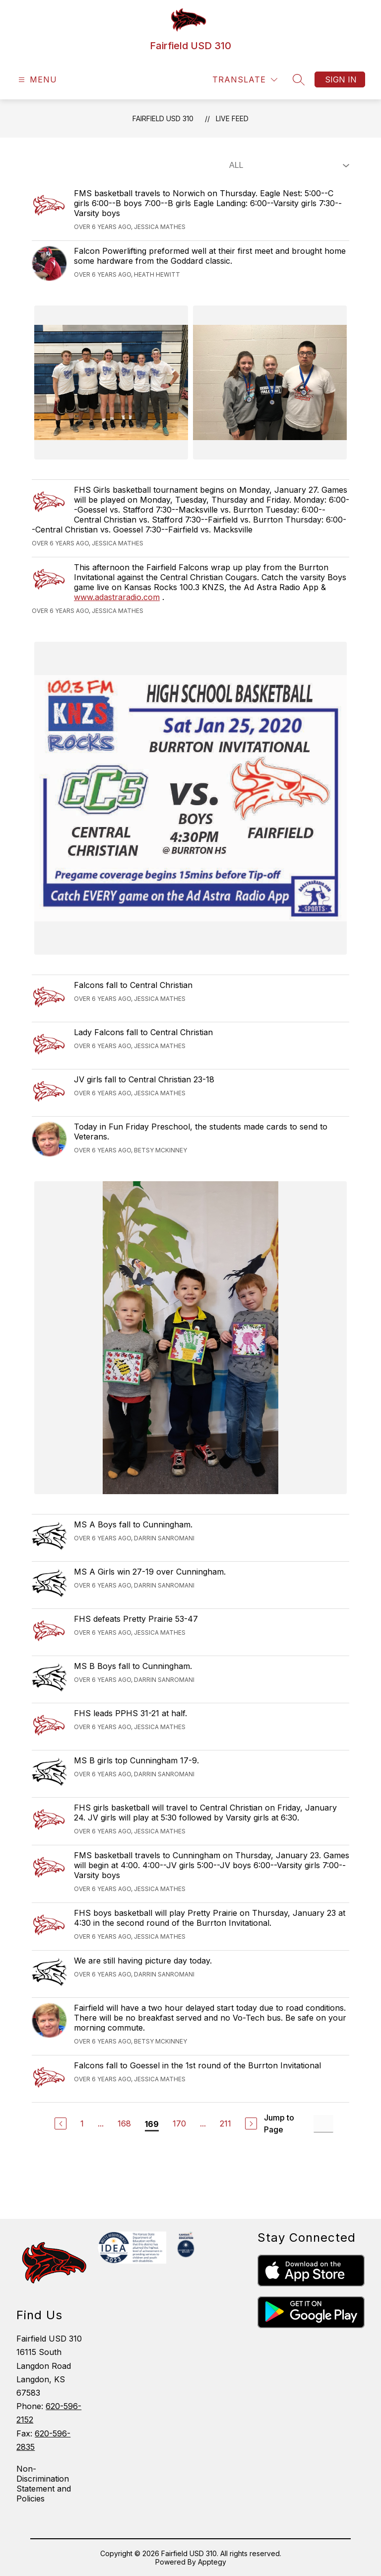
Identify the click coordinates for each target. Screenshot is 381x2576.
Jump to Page (279, 2123)
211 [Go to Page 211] (225, 2123)
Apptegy (212, 2562)
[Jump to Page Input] (323, 2123)
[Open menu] (36, 80)
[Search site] (299, 79)
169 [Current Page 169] (152, 2124)
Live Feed (232, 118)
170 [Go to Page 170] (179, 2123)
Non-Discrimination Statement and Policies (43, 2483)
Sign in (341, 79)
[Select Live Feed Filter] (287, 165)
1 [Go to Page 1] (82, 2123)
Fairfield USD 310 (162, 118)
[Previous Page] (60, 2123)
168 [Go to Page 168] (124, 2123)
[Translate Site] (245, 80)
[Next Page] (251, 2123)
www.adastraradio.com (117, 597)
